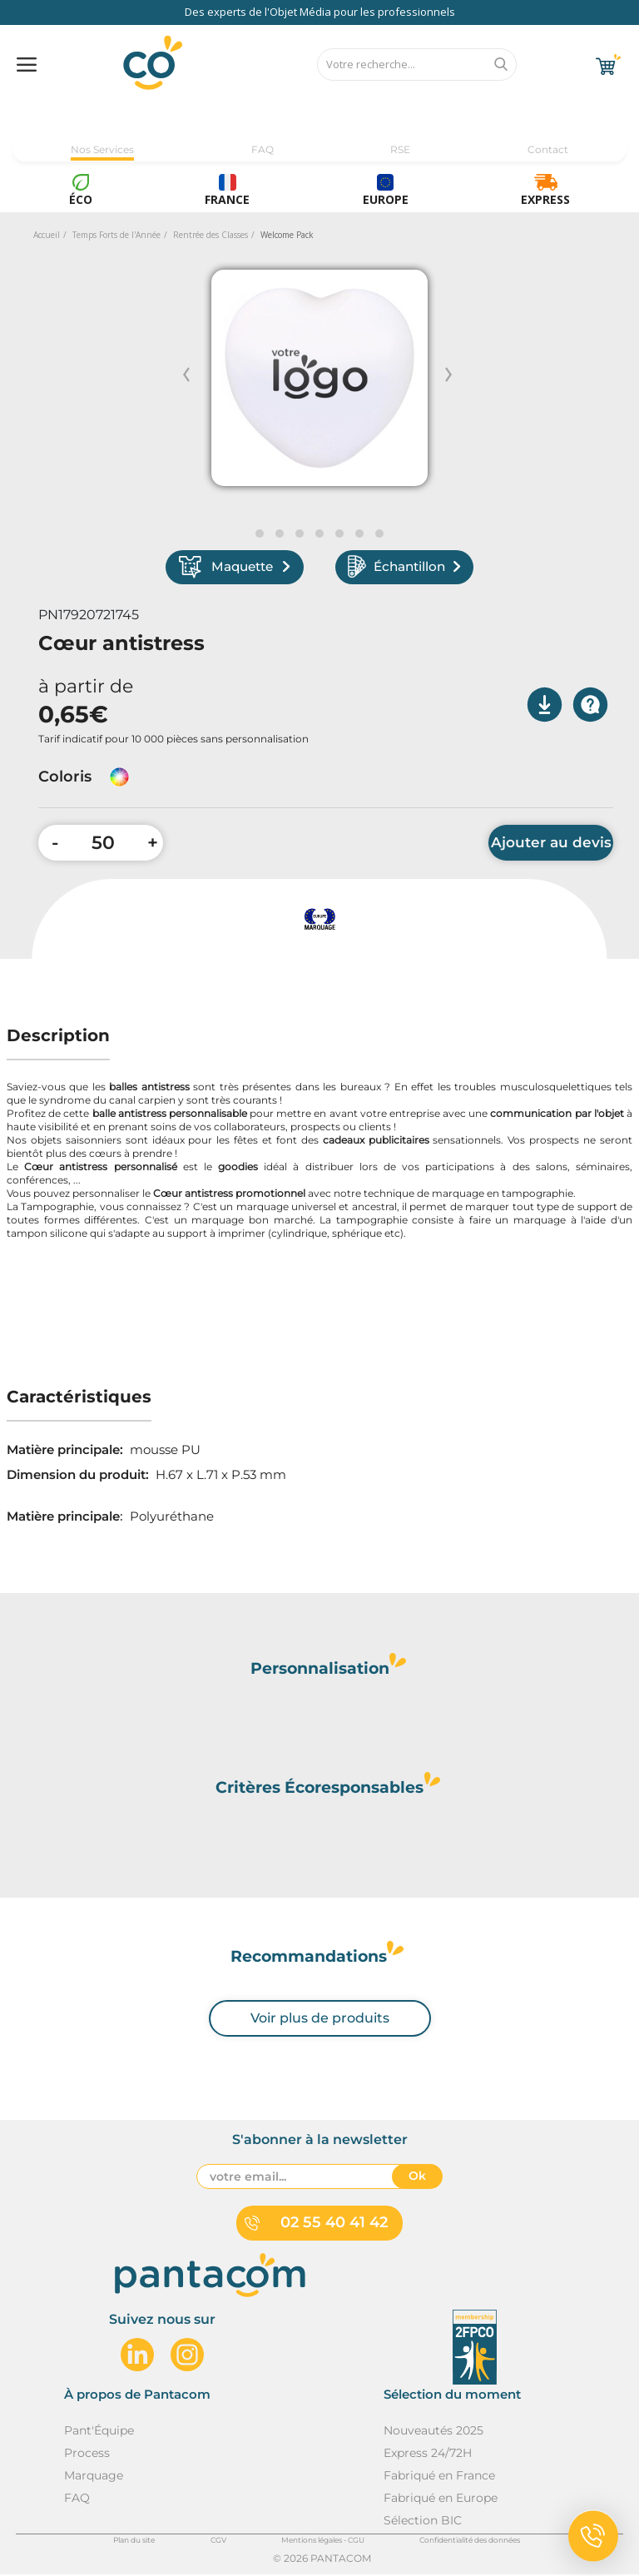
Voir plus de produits (319, 2020)
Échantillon (400, 568)
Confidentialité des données (469, 2541)
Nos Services (102, 149)
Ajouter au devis (551, 844)
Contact (548, 149)
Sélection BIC (423, 2521)
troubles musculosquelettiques (532, 1089)
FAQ (262, 149)
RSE (400, 149)
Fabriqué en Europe (441, 2499)
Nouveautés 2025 (433, 2432)
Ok (417, 2178)
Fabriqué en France (439, 2476)
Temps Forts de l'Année (116, 235)
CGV (218, 2541)
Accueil (46, 235)
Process (87, 2454)
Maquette (240, 568)
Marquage (93, 2476)
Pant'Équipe (99, 2432)
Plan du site (134, 2541)
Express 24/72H (428, 2454)
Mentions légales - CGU (322, 2541)
